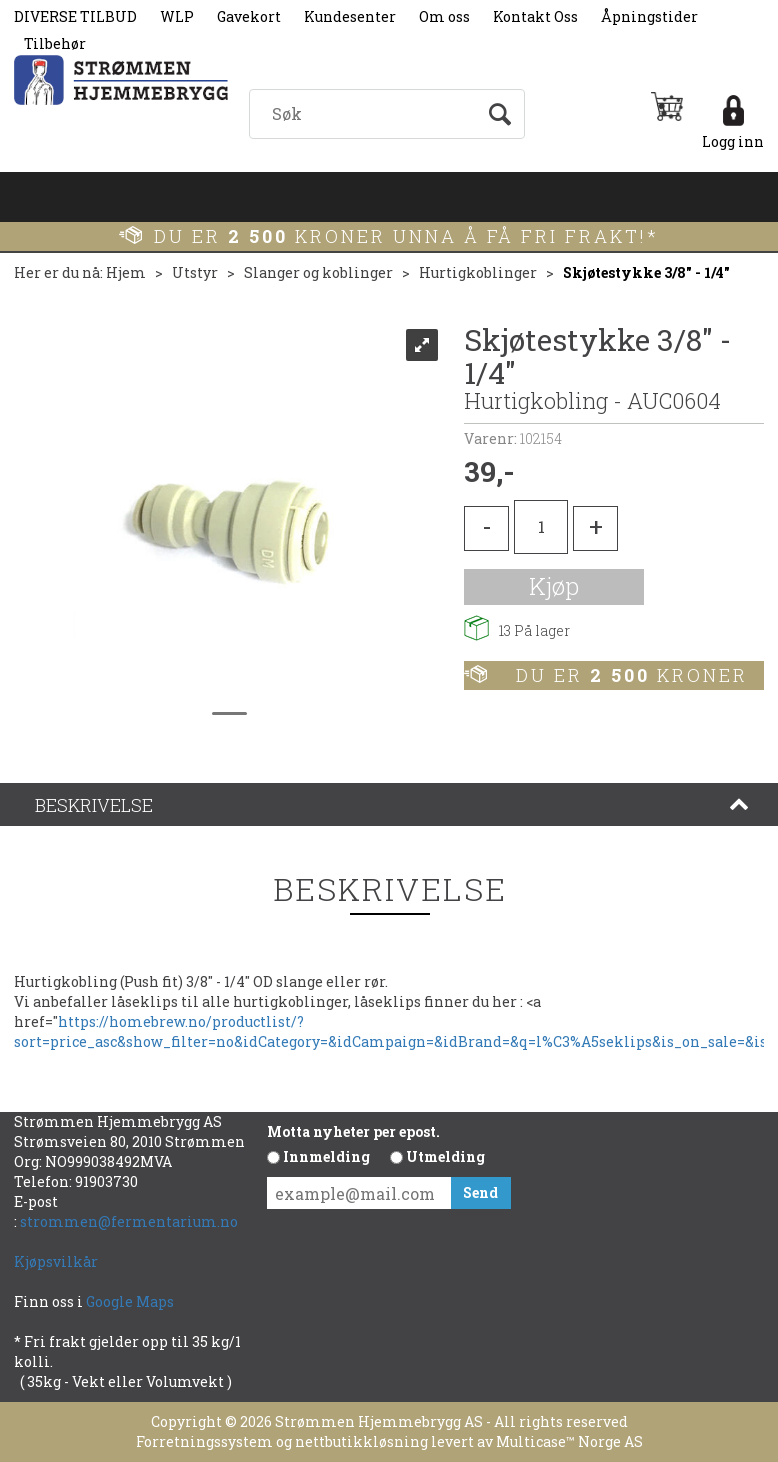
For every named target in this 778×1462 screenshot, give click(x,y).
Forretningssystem (204, 1441)
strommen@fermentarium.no (129, 1221)
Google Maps (131, 1301)
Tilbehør (55, 43)
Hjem (126, 272)
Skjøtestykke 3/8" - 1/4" (646, 272)
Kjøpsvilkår (56, 1261)
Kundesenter (350, 16)
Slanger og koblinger (318, 272)
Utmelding (445, 1156)
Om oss (444, 16)
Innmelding (326, 1156)
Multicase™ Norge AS (569, 1441)
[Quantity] (541, 527)
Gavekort (249, 16)
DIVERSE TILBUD (75, 16)
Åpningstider (649, 16)
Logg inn (733, 141)
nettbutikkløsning (361, 1441)
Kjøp (554, 586)
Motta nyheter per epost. (353, 1131)
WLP (177, 16)
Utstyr (195, 272)
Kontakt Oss (535, 16)
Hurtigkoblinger (478, 272)
